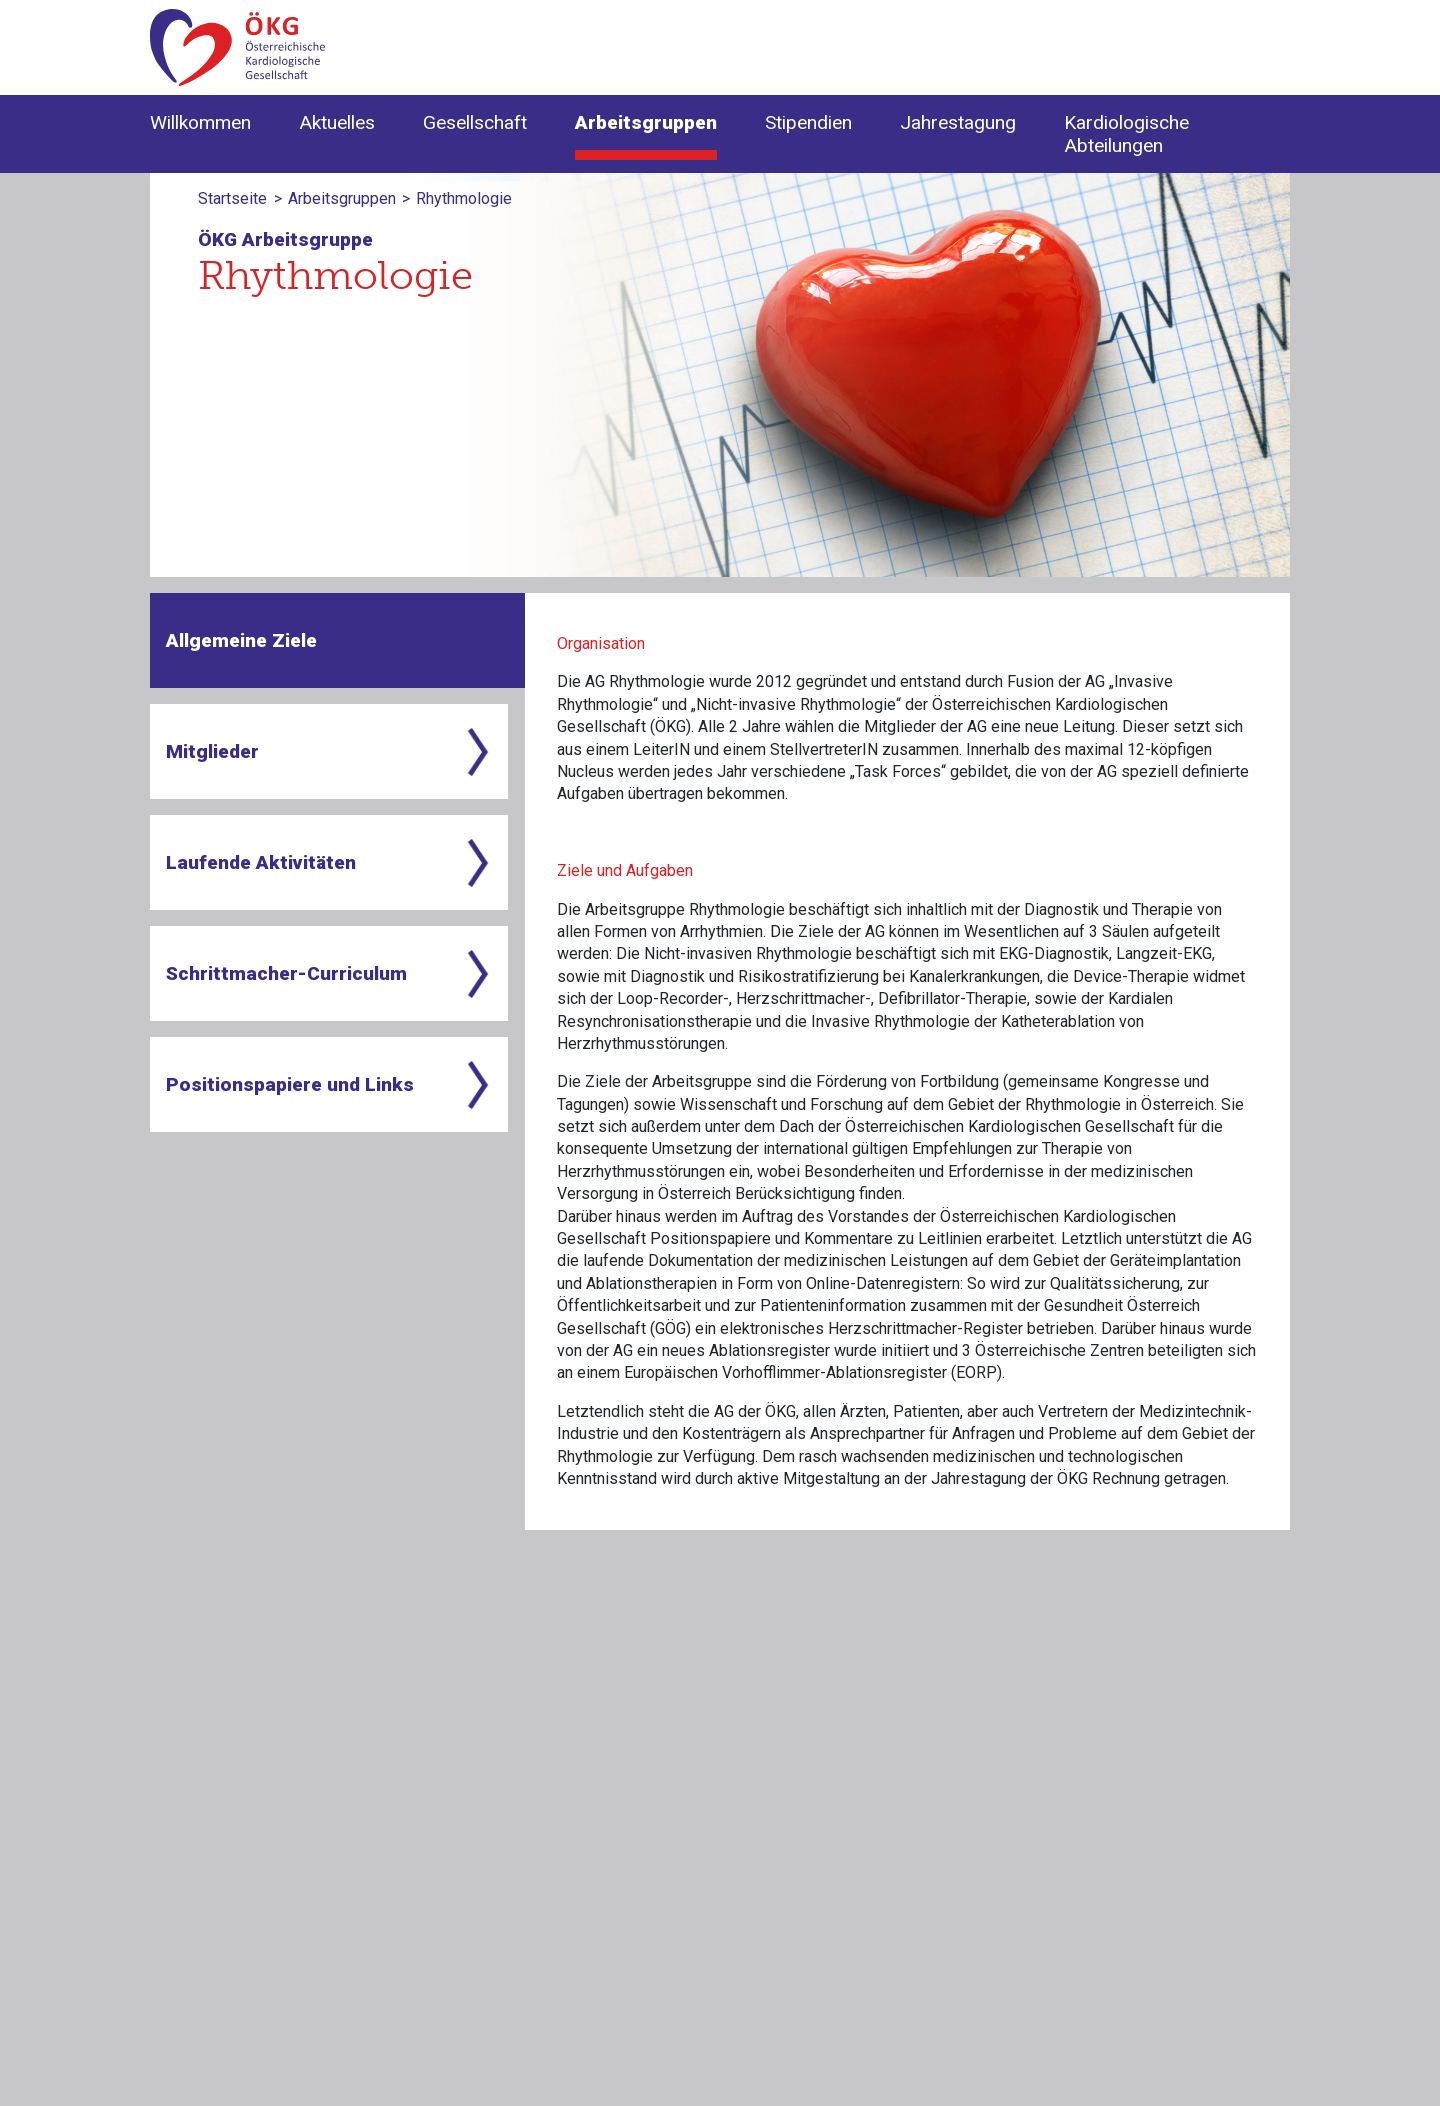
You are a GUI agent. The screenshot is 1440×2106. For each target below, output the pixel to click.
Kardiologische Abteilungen (1126, 134)
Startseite (232, 198)
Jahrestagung (958, 122)
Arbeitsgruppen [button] (646, 122)
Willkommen (200, 122)
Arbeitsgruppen (342, 198)
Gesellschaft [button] (475, 122)
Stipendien (808, 122)
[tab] (337, 640)
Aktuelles (337, 122)
